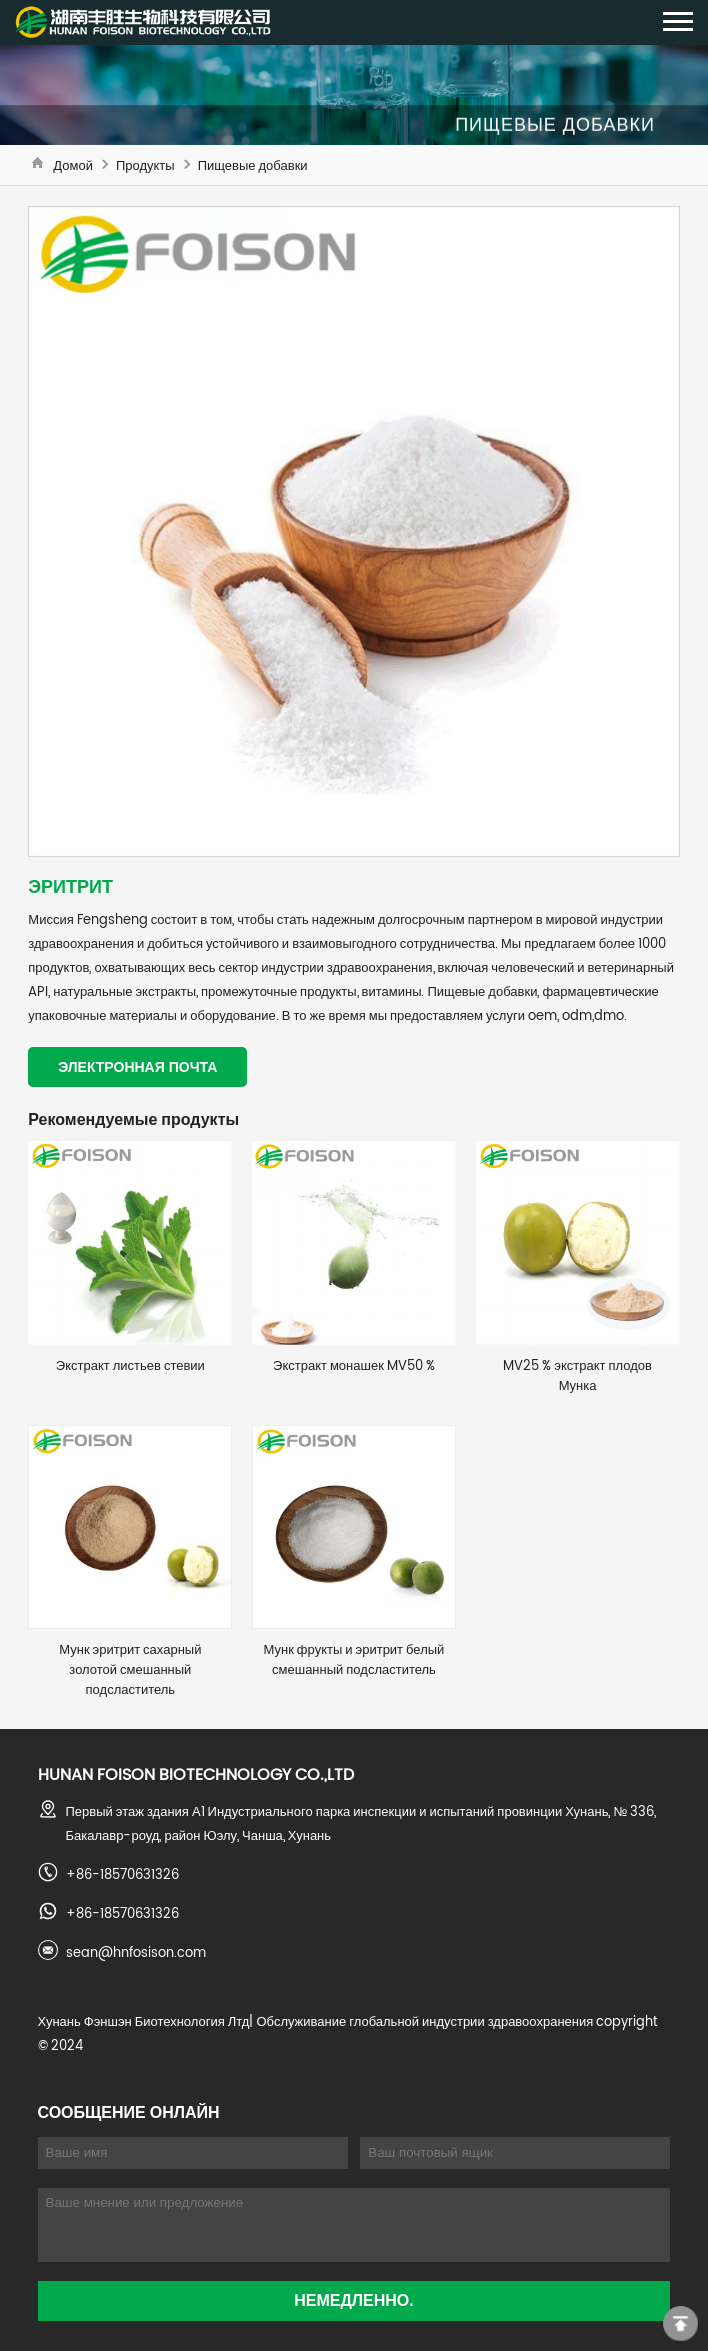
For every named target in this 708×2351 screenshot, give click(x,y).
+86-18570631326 (122, 1874)
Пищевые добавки (253, 165)
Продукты (145, 165)
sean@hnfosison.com (136, 1952)
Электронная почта (137, 1067)
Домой (73, 165)
